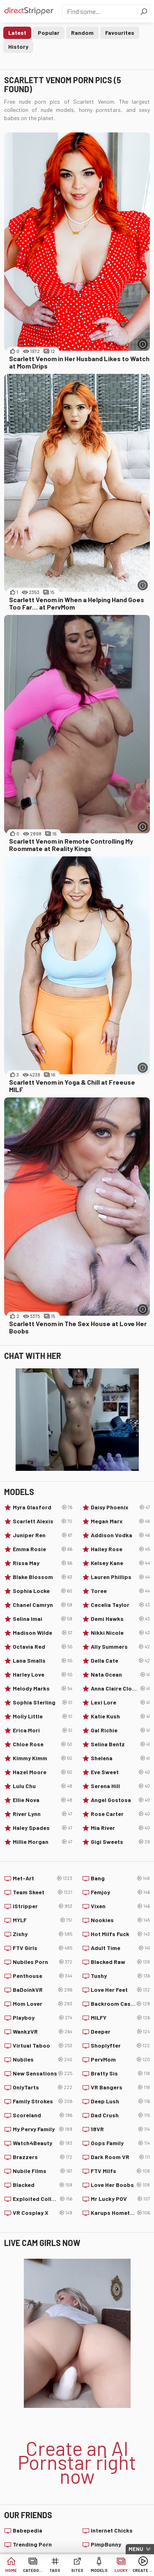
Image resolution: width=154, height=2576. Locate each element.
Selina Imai (42, 1619)
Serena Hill (120, 1786)
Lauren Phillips (120, 1577)
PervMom (120, 2059)
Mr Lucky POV (120, 2199)
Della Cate (120, 1661)
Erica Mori (42, 1730)
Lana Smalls (42, 1661)
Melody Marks (42, 1688)
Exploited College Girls (42, 2199)
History (18, 46)
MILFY (120, 2018)
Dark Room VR (120, 2157)
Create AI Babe (143, 2570)
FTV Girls (42, 1948)
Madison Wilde (42, 1633)
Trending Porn (32, 2544)
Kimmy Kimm (42, 1758)
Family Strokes (42, 2101)
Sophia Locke (42, 1591)
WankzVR (42, 2032)
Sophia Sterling (42, 1702)
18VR (120, 2129)
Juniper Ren (42, 1535)
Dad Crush (120, 2115)
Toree (120, 1591)
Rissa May (42, 1563)
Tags (54, 2570)
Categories (33, 2570)
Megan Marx (120, 1521)
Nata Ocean (120, 1674)
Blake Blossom (42, 1577)
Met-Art (42, 1878)
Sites (77, 2570)
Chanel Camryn (42, 1605)
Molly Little (42, 1716)
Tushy (120, 1976)
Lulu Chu (42, 1786)
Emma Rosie (42, 1549)
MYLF (42, 1920)
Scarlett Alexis (42, 1521)
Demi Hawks (120, 1619)
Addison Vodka (120, 1535)
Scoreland (42, 2115)
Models (99, 2570)
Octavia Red (42, 1647)
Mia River (120, 1828)
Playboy (42, 2018)
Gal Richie (120, 1730)
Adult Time (120, 1948)
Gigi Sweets (120, 1842)
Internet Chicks (112, 2530)
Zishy (42, 1934)
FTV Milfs (120, 2171)
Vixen (120, 1906)
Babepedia (27, 2530)
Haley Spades (42, 1828)
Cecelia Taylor (120, 1605)
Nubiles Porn (42, 1962)
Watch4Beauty (42, 2143)
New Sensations (42, 2073)
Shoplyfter (120, 2045)
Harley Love (42, 1674)
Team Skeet (42, 1892)
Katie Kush (120, 1716)
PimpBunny (106, 2544)
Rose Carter (120, 1814)
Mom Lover (42, 2004)
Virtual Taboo (42, 2045)
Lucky (121, 2570)
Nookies (120, 1920)
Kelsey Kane (120, 1563)
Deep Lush (120, 2101)
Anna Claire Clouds (120, 1688)
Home (11, 2570)
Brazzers (42, 2157)
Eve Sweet (120, 1772)
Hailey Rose (120, 1549)
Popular (49, 32)
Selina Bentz (120, 1744)
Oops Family (120, 2143)
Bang (120, 1878)
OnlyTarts (42, 2087)
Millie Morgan (42, 1842)
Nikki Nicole (120, 1633)
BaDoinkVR (42, 1990)
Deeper (120, 2032)
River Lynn (42, 1814)
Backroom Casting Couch (120, 2004)
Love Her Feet (120, 1990)
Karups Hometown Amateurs (120, 2213)
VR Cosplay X (42, 2213)
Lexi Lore (120, 1702)
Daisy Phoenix (120, 1507)
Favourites (119, 32)
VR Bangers (120, 2087)
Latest (17, 32)
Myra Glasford (42, 1507)
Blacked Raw (120, 1962)
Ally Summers (120, 1647)
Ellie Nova (42, 1800)
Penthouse (42, 1976)
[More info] (143, 344)
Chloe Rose (42, 1744)
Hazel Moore (42, 1772)
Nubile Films (42, 2171)
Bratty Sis (120, 2073)
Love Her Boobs (120, 2185)
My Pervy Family (42, 2129)
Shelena (120, 1758)
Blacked (42, 2185)
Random (82, 32)
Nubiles (42, 2059)
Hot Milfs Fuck (120, 1934)
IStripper (42, 1906)
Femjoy (120, 1892)
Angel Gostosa (120, 1800)
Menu (136, 2549)
